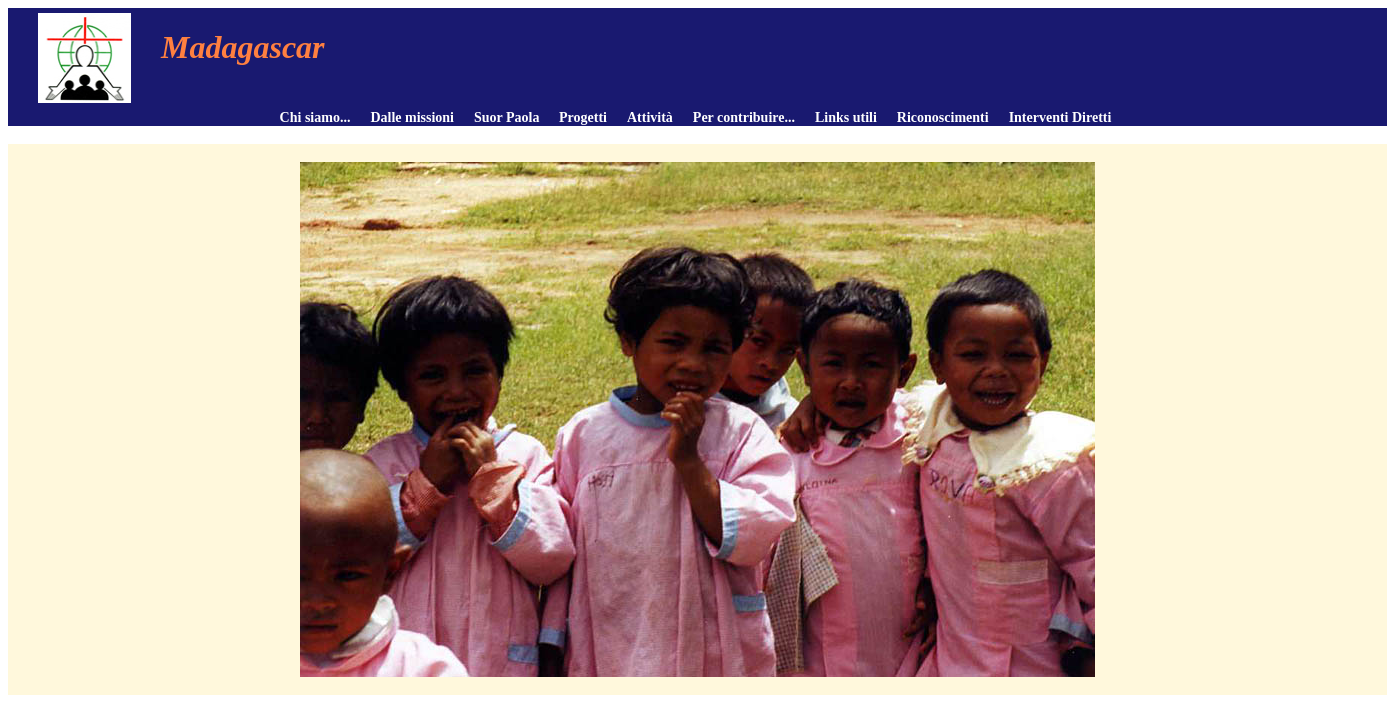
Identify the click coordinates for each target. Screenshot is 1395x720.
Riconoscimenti (943, 117)
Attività (650, 117)
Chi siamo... (315, 117)
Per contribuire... (744, 117)
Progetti (583, 117)
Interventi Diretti (1060, 117)
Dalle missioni (412, 117)
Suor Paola (506, 117)
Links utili (846, 117)
